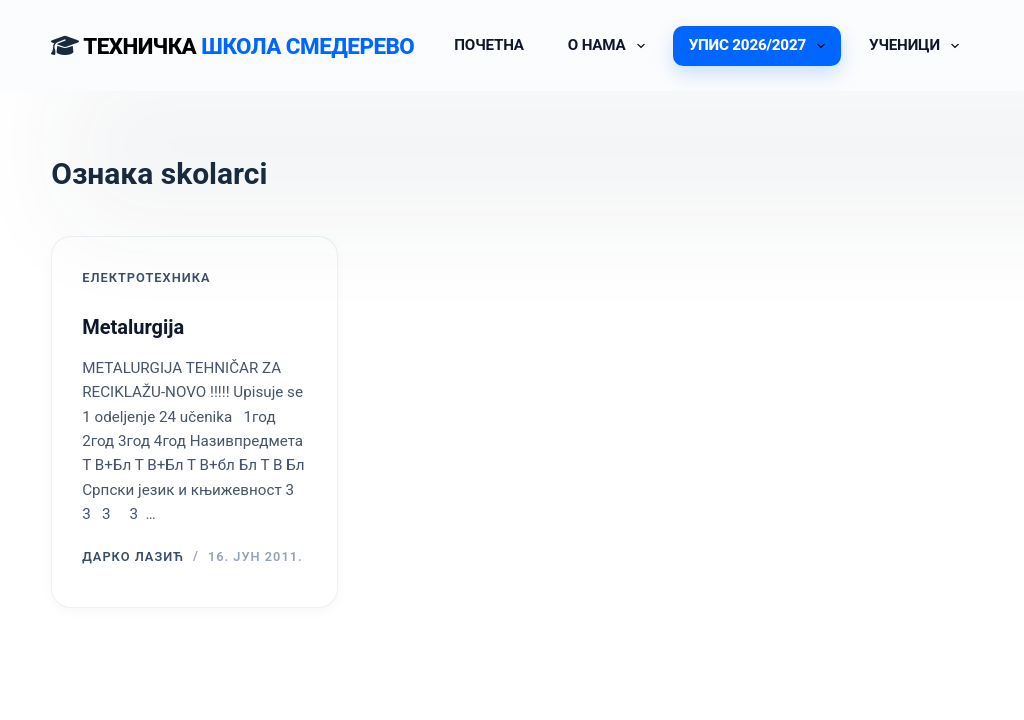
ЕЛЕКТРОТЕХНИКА (146, 277)
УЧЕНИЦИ (918, 46)
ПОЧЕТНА (489, 45)
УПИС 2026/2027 (761, 46)
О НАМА (610, 46)
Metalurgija (133, 327)
